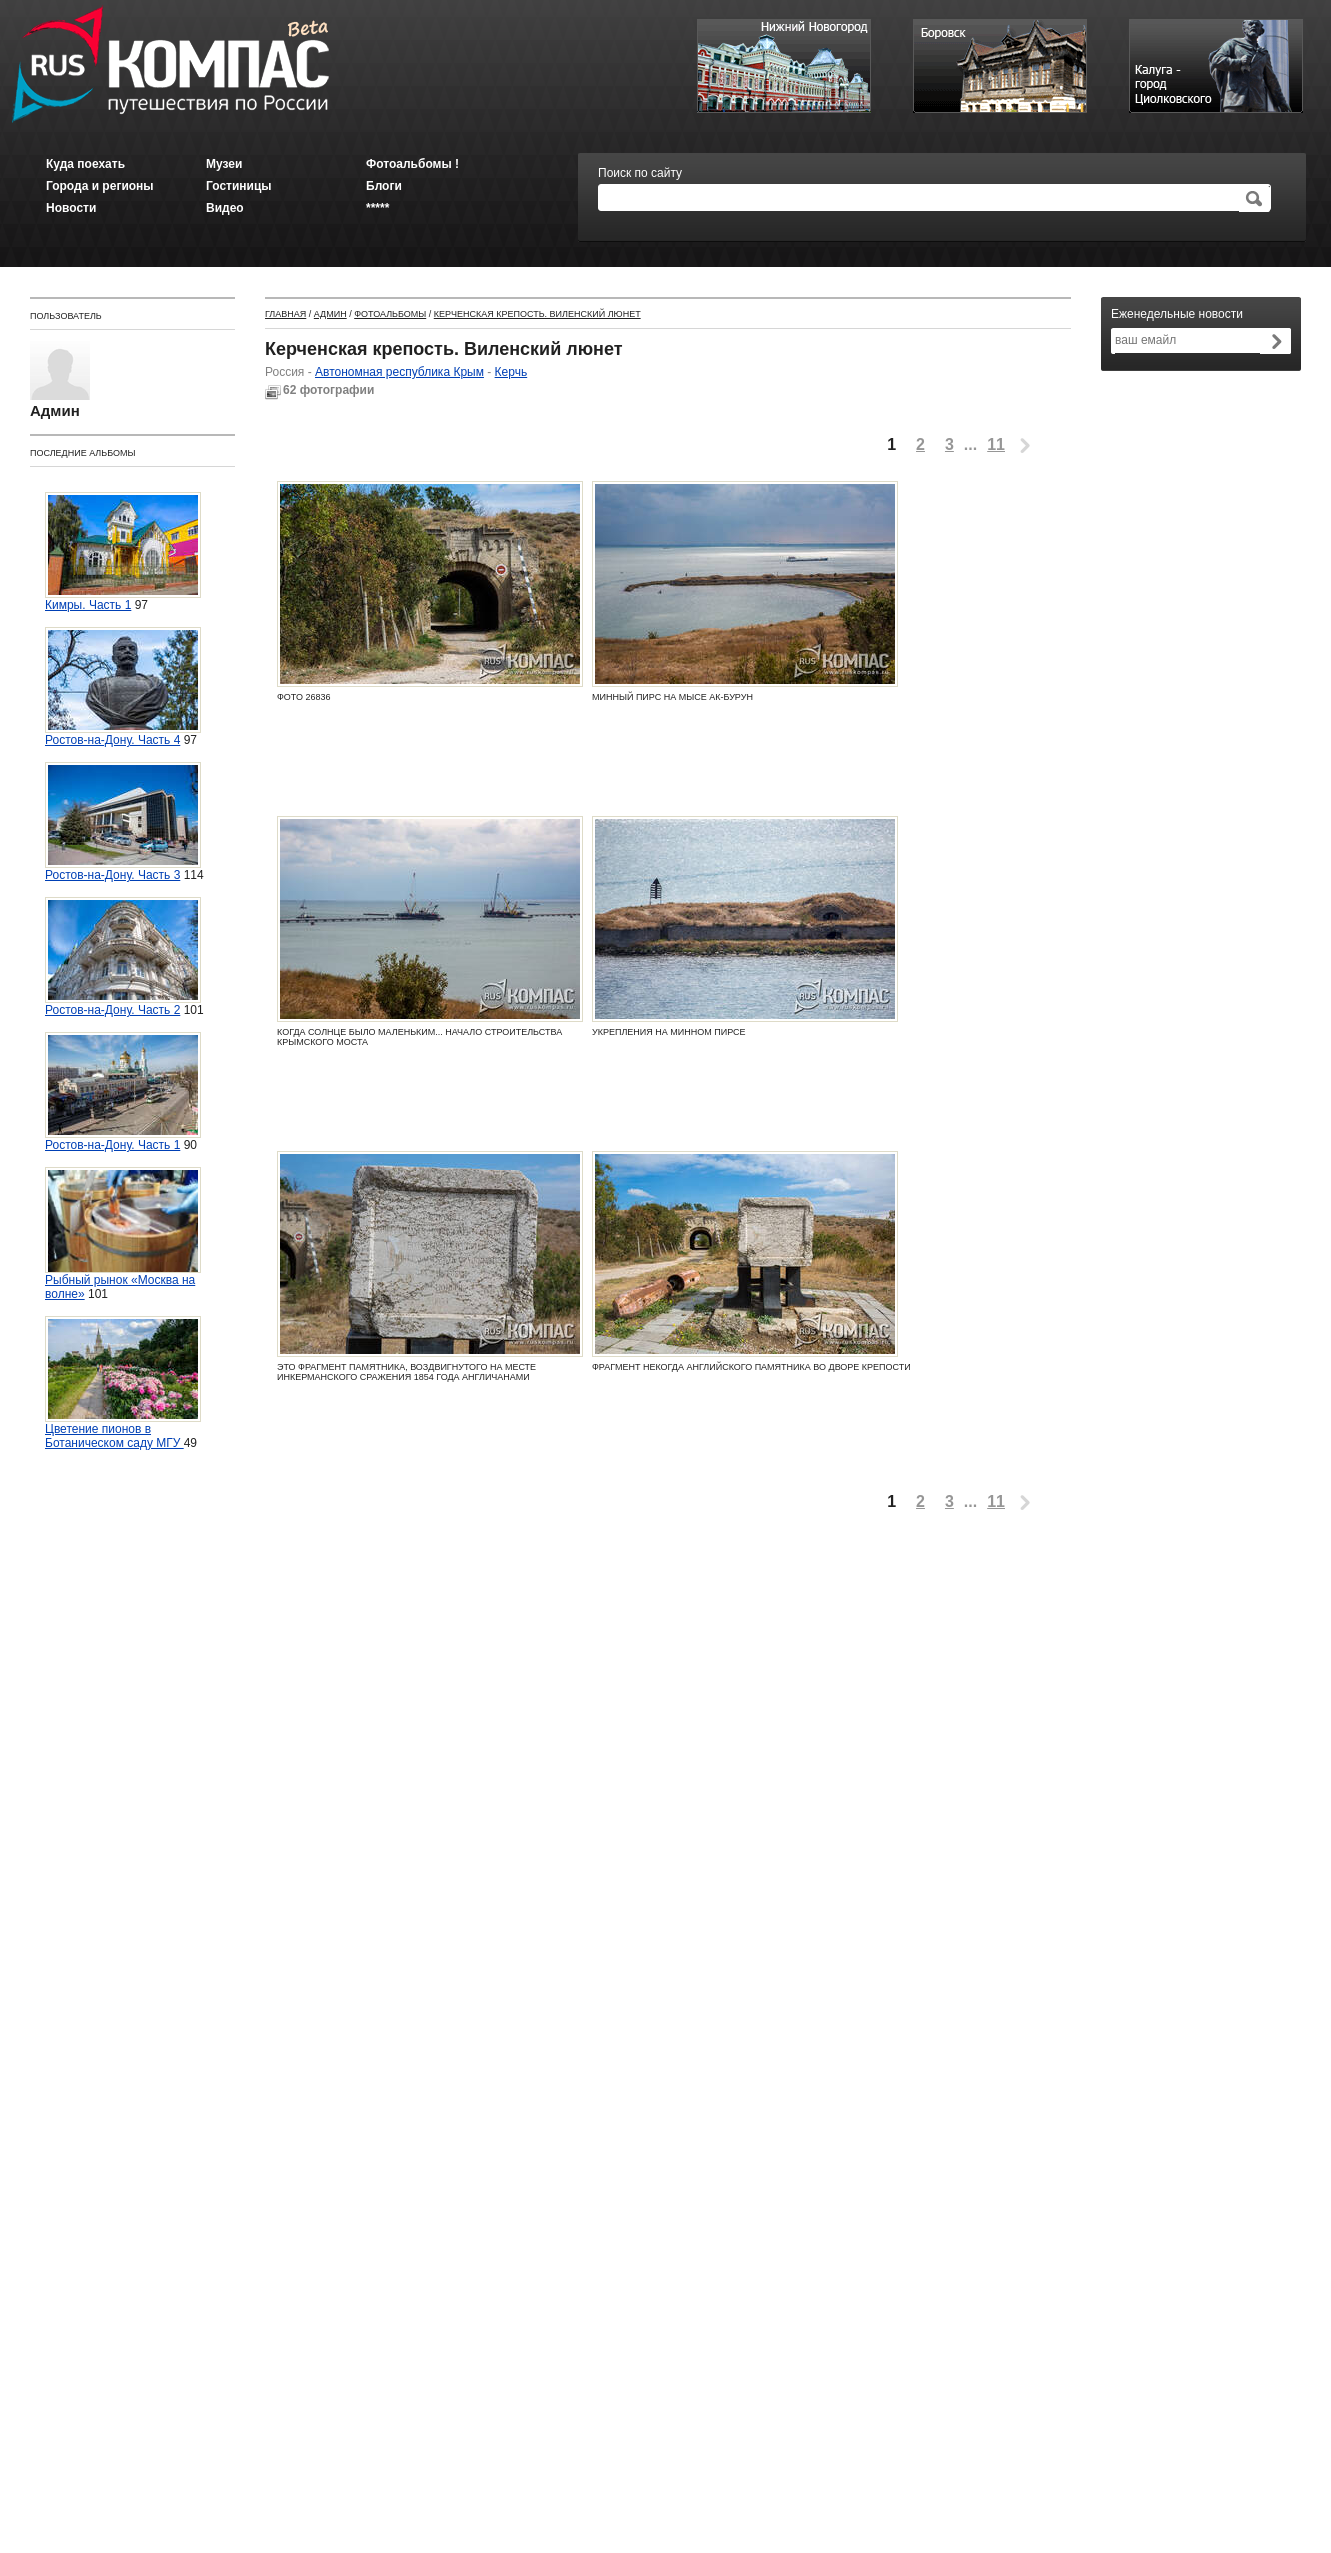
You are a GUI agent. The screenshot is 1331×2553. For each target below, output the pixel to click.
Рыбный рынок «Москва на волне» (123, 1234)
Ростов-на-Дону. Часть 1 (123, 1092)
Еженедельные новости (1177, 314)
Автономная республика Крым (399, 372)
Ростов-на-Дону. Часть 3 (123, 822)
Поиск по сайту (640, 173)
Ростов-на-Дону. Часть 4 (123, 687)
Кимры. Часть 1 (123, 552)
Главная (285, 314)
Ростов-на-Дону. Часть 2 (123, 957)
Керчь (511, 372)
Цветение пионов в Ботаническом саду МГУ (123, 1383)
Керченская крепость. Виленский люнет (537, 314)
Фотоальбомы (390, 314)
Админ (330, 314)
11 (996, 444)
